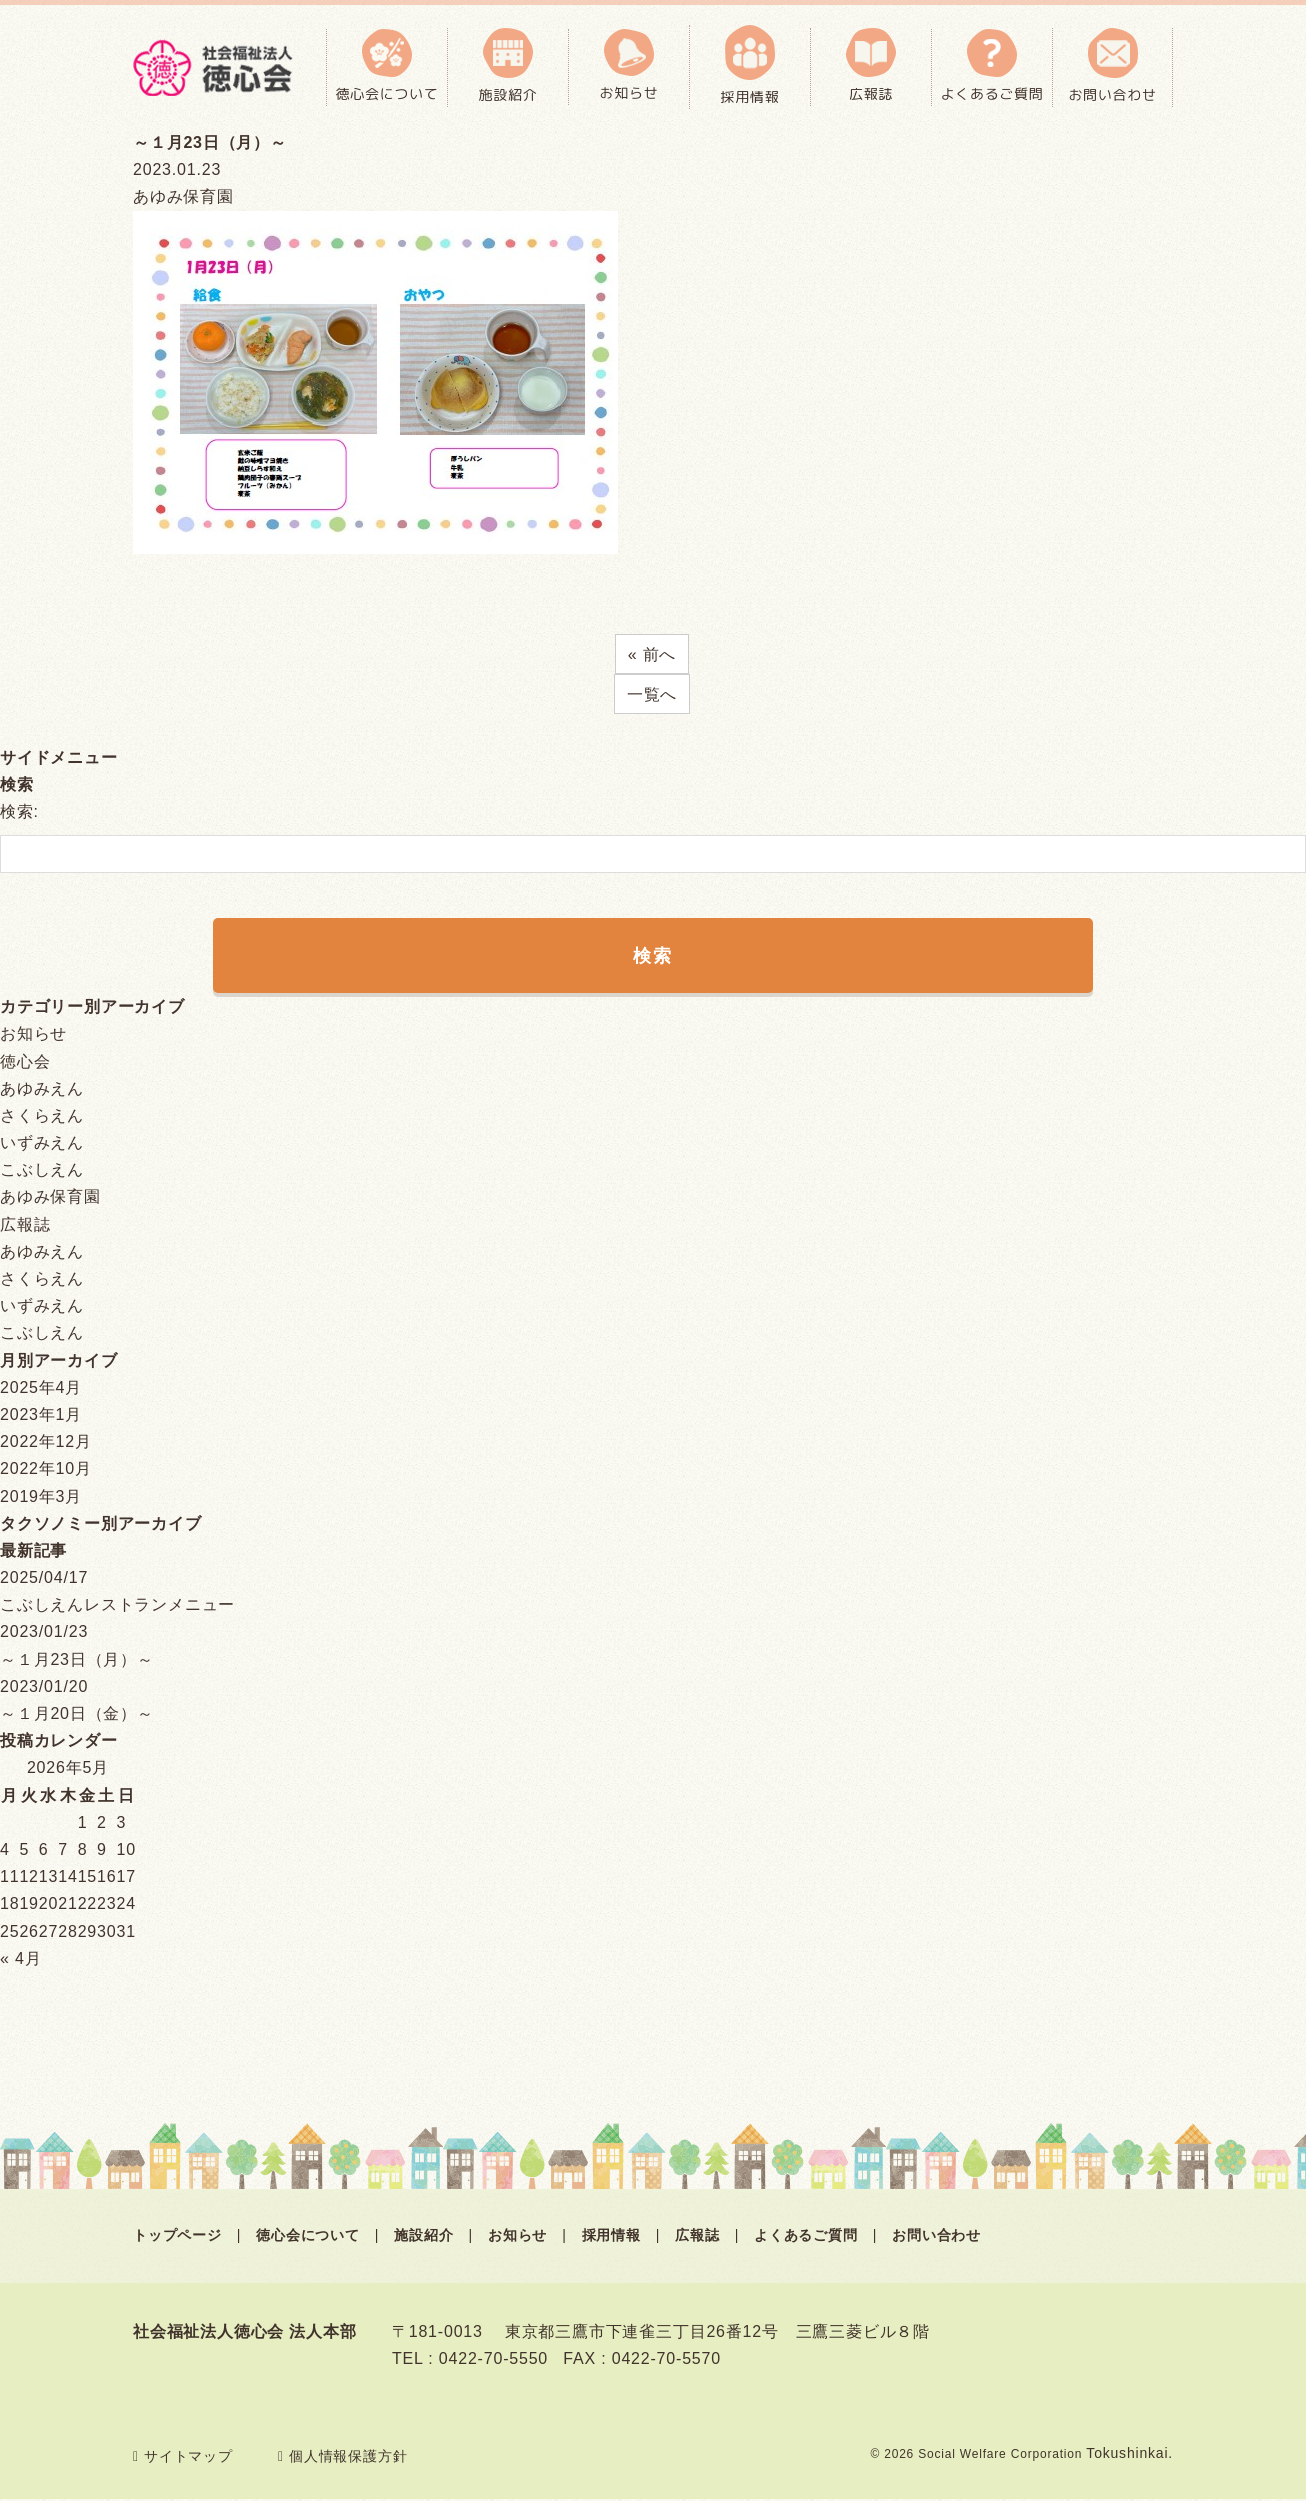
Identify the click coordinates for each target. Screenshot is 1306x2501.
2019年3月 (41, 1498)
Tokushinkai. (1129, 2455)
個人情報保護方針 (342, 2458)
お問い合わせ (936, 2237)
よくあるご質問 (806, 2237)
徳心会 (25, 1063)
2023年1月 (41, 1416)
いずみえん (42, 1144)
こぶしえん (42, 1171)
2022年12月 (46, 1443)
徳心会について (308, 2237)
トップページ (177, 2237)
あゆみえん (42, 1090)
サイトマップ (183, 2458)
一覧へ (652, 694)
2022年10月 (46, 1470)
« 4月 (20, 1960)
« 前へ (652, 654)
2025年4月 (41, 1389)
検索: (19, 811)
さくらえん (42, 1117)
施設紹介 (423, 2237)
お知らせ (33, 1035)
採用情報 (611, 2237)
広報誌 (25, 1226)
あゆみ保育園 (50, 1198)
